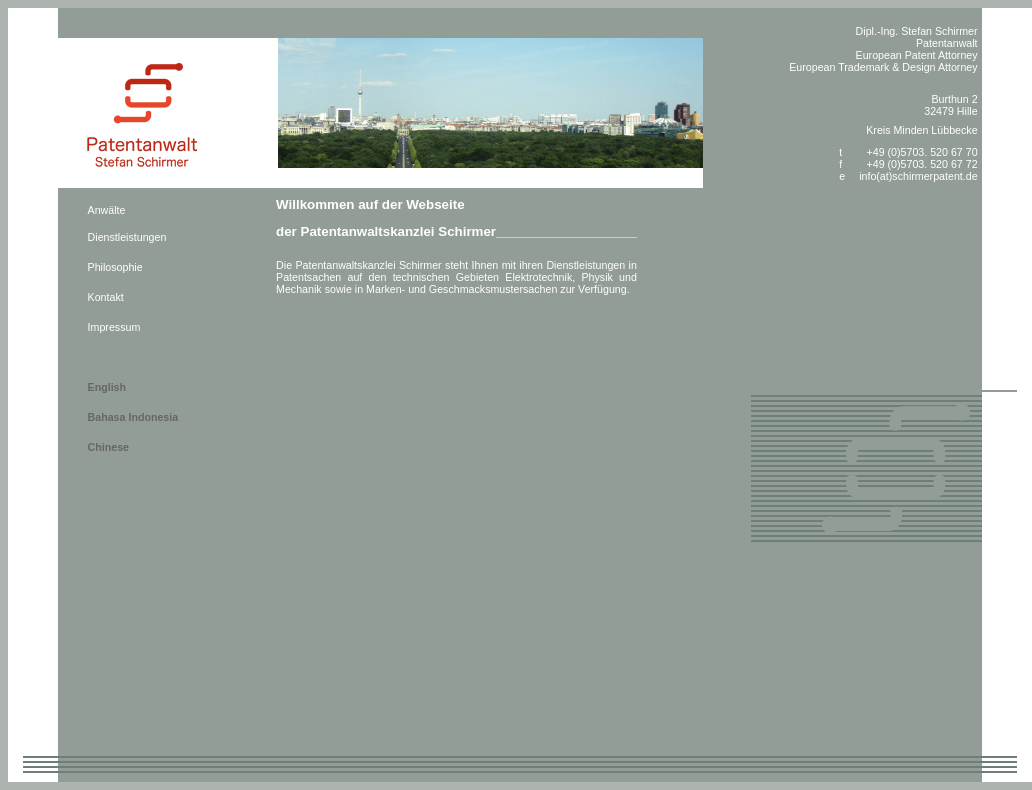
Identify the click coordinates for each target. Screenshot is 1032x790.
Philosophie (115, 267)
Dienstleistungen (127, 237)
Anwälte (107, 210)
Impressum (114, 327)
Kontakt (106, 297)
